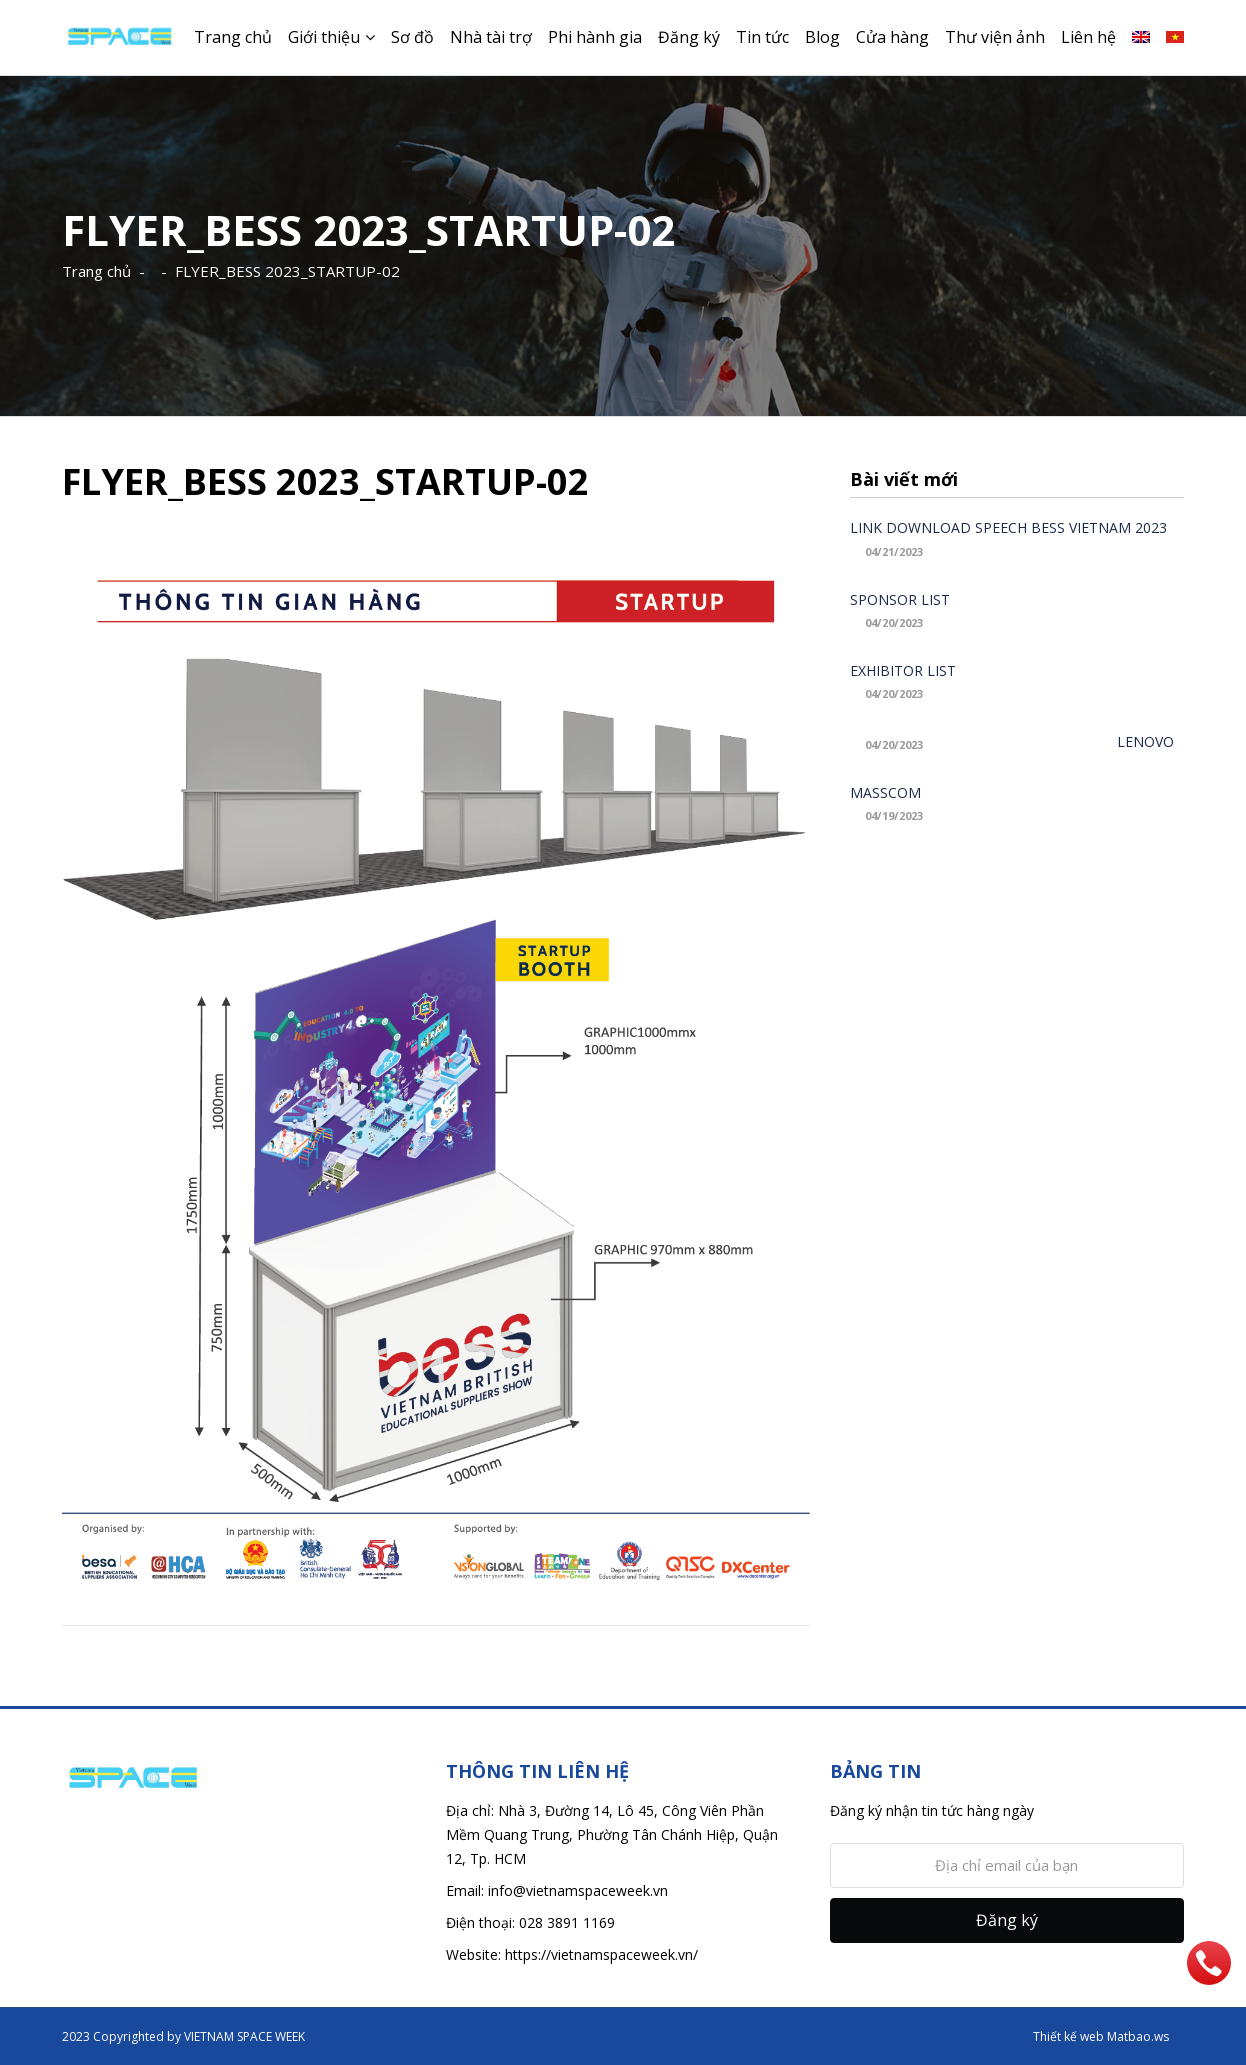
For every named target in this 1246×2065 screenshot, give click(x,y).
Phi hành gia (595, 37)
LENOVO (1145, 741)
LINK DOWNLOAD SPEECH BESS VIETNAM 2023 (1008, 527)
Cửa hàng (892, 37)
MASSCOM (885, 792)
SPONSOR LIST (900, 599)
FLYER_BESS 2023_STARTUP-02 (287, 271)
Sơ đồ (412, 37)
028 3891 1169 (567, 1922)
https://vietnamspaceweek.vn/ (601, 1954)
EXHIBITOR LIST (903, 670)
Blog (822, 37)
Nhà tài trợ (491, 37)
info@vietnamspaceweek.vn (578, 1890)
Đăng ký (689, 37)
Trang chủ (233, 37)
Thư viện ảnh (995, 37)
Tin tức (762, 37)
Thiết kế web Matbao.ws (1101, 2036)
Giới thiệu (324, 37)
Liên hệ (1088, 37)
